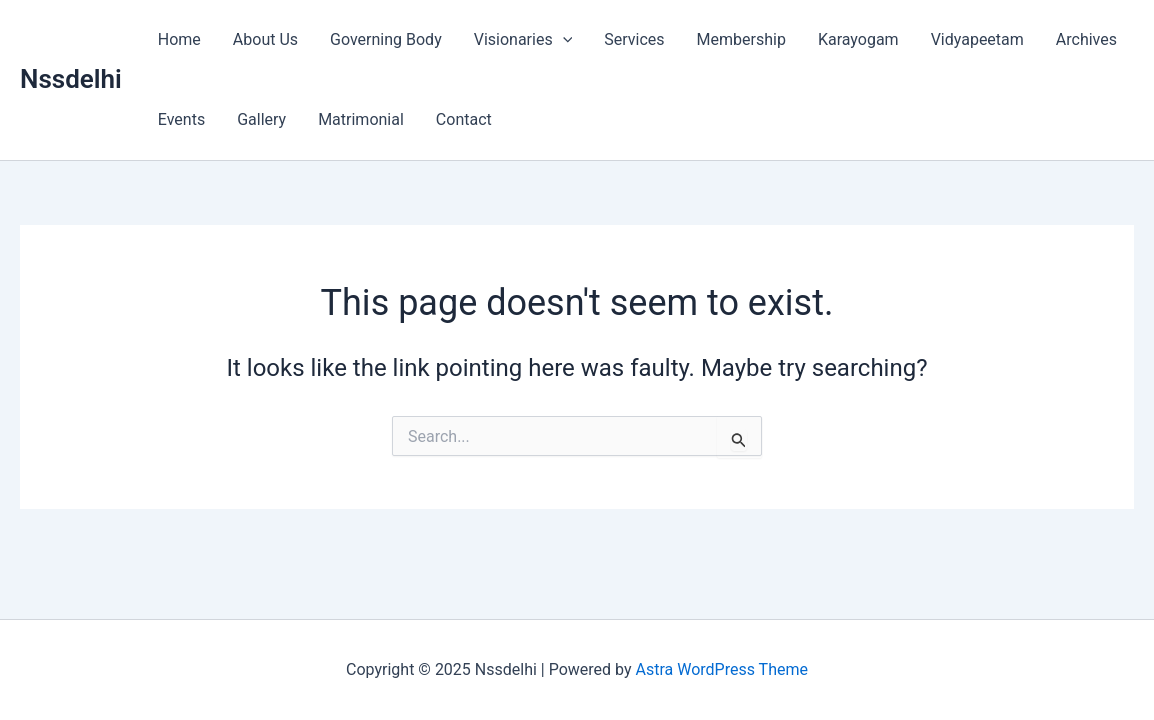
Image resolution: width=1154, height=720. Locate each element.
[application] (563, 40)
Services (634, 39)
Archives (1086, 39)
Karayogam (858, 39)
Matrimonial (361, 119)
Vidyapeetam (977, 39)
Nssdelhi (71, 79)
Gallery (261, 119)
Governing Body (386, 39)
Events (181, 119)
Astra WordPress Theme (722, 669)
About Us (265, 39)
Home (179, 39)
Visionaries (523, 40)
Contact (464, 119)
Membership (741, 39)
